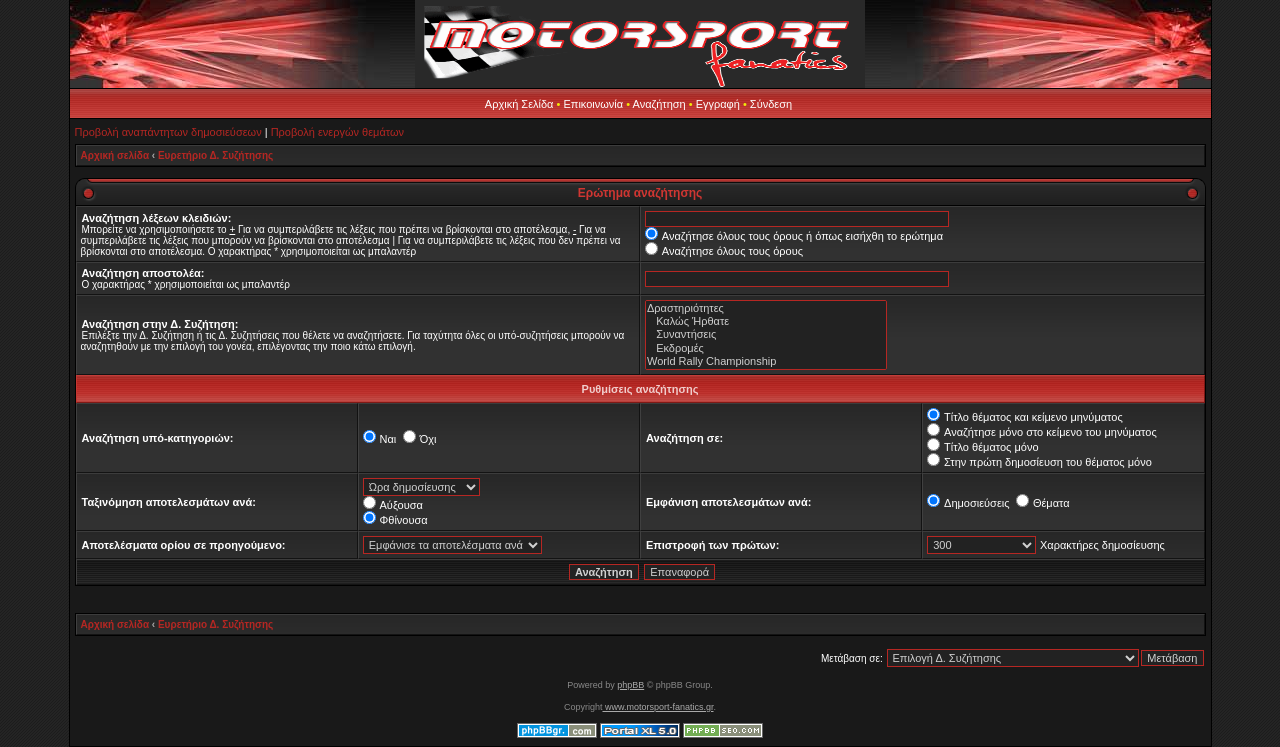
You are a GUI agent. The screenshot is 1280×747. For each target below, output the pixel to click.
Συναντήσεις (766, 334)
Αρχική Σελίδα (519, 104)
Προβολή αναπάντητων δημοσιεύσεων (168, 132)
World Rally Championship (766, 361)
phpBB (630, 685)
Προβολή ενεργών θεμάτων (337, 132)
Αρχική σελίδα (115, 155)
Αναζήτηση (659, 104)
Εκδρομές (766, 348)
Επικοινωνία (593, 104)
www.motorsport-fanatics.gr (657, 707)
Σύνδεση (771, 104)
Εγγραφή (718, 104)
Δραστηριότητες (766, 308)
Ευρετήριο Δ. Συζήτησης (215, 155)
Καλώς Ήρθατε (766, 321)
